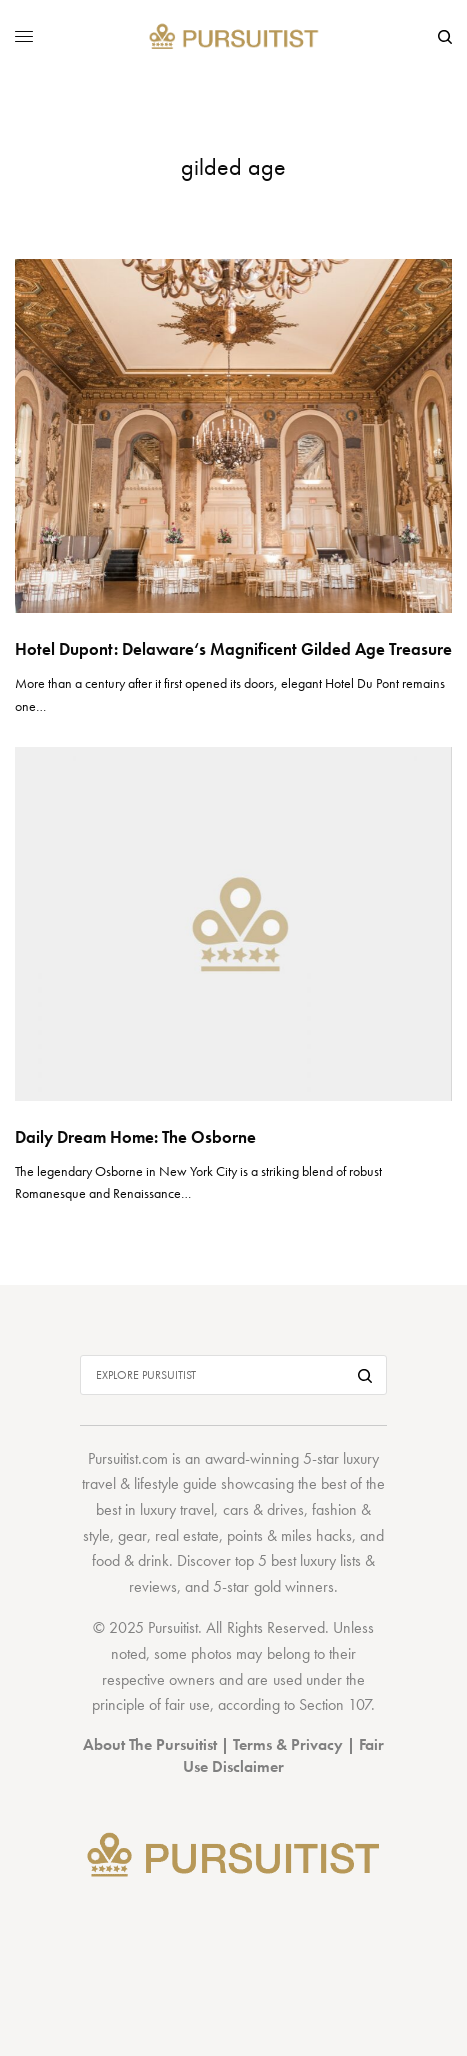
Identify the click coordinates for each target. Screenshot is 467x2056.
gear (132, 1535)
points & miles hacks (289, 1535)
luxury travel (177, 1509)
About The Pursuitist (150, 1744)
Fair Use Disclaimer (283, 1755)
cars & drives (263, 1509)
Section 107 (335, 1704)
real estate (187, 1535)
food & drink (130, 1560)
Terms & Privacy (288, 1744)
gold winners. (296, 1586)
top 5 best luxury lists (298, 1560)
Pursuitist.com (128, 1458)
